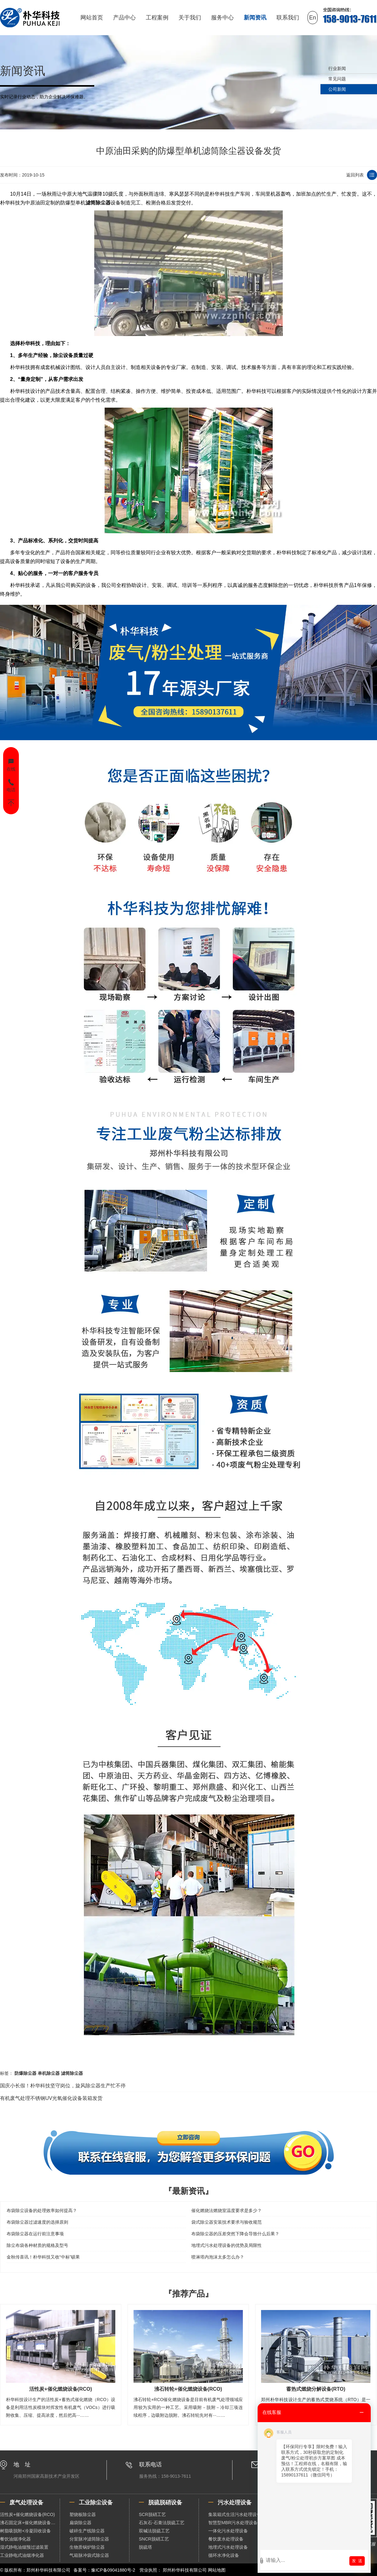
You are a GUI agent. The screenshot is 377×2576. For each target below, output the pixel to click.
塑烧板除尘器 (82, 2514)
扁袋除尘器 (80, 2522)
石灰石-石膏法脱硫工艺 (161, 2522)
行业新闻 (337, 68)
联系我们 (287, 17)
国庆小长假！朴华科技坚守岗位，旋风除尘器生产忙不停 (63, 2085)
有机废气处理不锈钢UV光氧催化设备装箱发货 (51, 2098)
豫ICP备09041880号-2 (113, 2570)
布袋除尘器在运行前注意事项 (35, 2233)
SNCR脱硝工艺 (154, 2538)
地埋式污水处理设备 (228, 2547)
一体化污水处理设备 (228, 2530)
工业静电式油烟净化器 (22, 2555)
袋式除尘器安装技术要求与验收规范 (226, 2222)
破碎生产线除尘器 (87, 2530)
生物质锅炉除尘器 (87, 2547)
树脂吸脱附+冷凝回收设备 (25, 2530)
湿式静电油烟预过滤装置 (24, 2547)
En (312, 17)
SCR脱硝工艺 (152, 2514)
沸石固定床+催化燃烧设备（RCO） (30, 2522)
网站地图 (217, 2570)
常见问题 (337, 78)
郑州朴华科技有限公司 (184, 2570)
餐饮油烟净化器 (15, 2538)
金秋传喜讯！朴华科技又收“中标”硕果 (43, 2256)
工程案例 (157, 17)
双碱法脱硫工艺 (154, 2530)
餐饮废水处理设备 (225, 2538)
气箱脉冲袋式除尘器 (89, 2555)
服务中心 (222, 17)
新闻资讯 (255, 17)
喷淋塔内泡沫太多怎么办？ (217, 2256)
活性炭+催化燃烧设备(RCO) (27, 2514)
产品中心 (124, 17)
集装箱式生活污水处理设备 (234, 2514)
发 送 (357, 2560)
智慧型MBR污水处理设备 (233, 2522)
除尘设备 (63, 355)
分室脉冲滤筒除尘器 (89, 2538)
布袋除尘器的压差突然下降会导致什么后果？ (235, 2233)
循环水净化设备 (223, 2555)
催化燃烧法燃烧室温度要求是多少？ (226, 2210)
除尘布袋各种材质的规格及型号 (37, 2245)
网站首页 (91, 17)
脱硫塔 (145, 2547)
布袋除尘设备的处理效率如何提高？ (42, 2210)
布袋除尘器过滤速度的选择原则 (37, 2222)
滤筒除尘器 (98, 202)
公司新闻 (337, 89)
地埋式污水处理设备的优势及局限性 (226, 2245)
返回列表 (355, 174)
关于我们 (189, 17)
